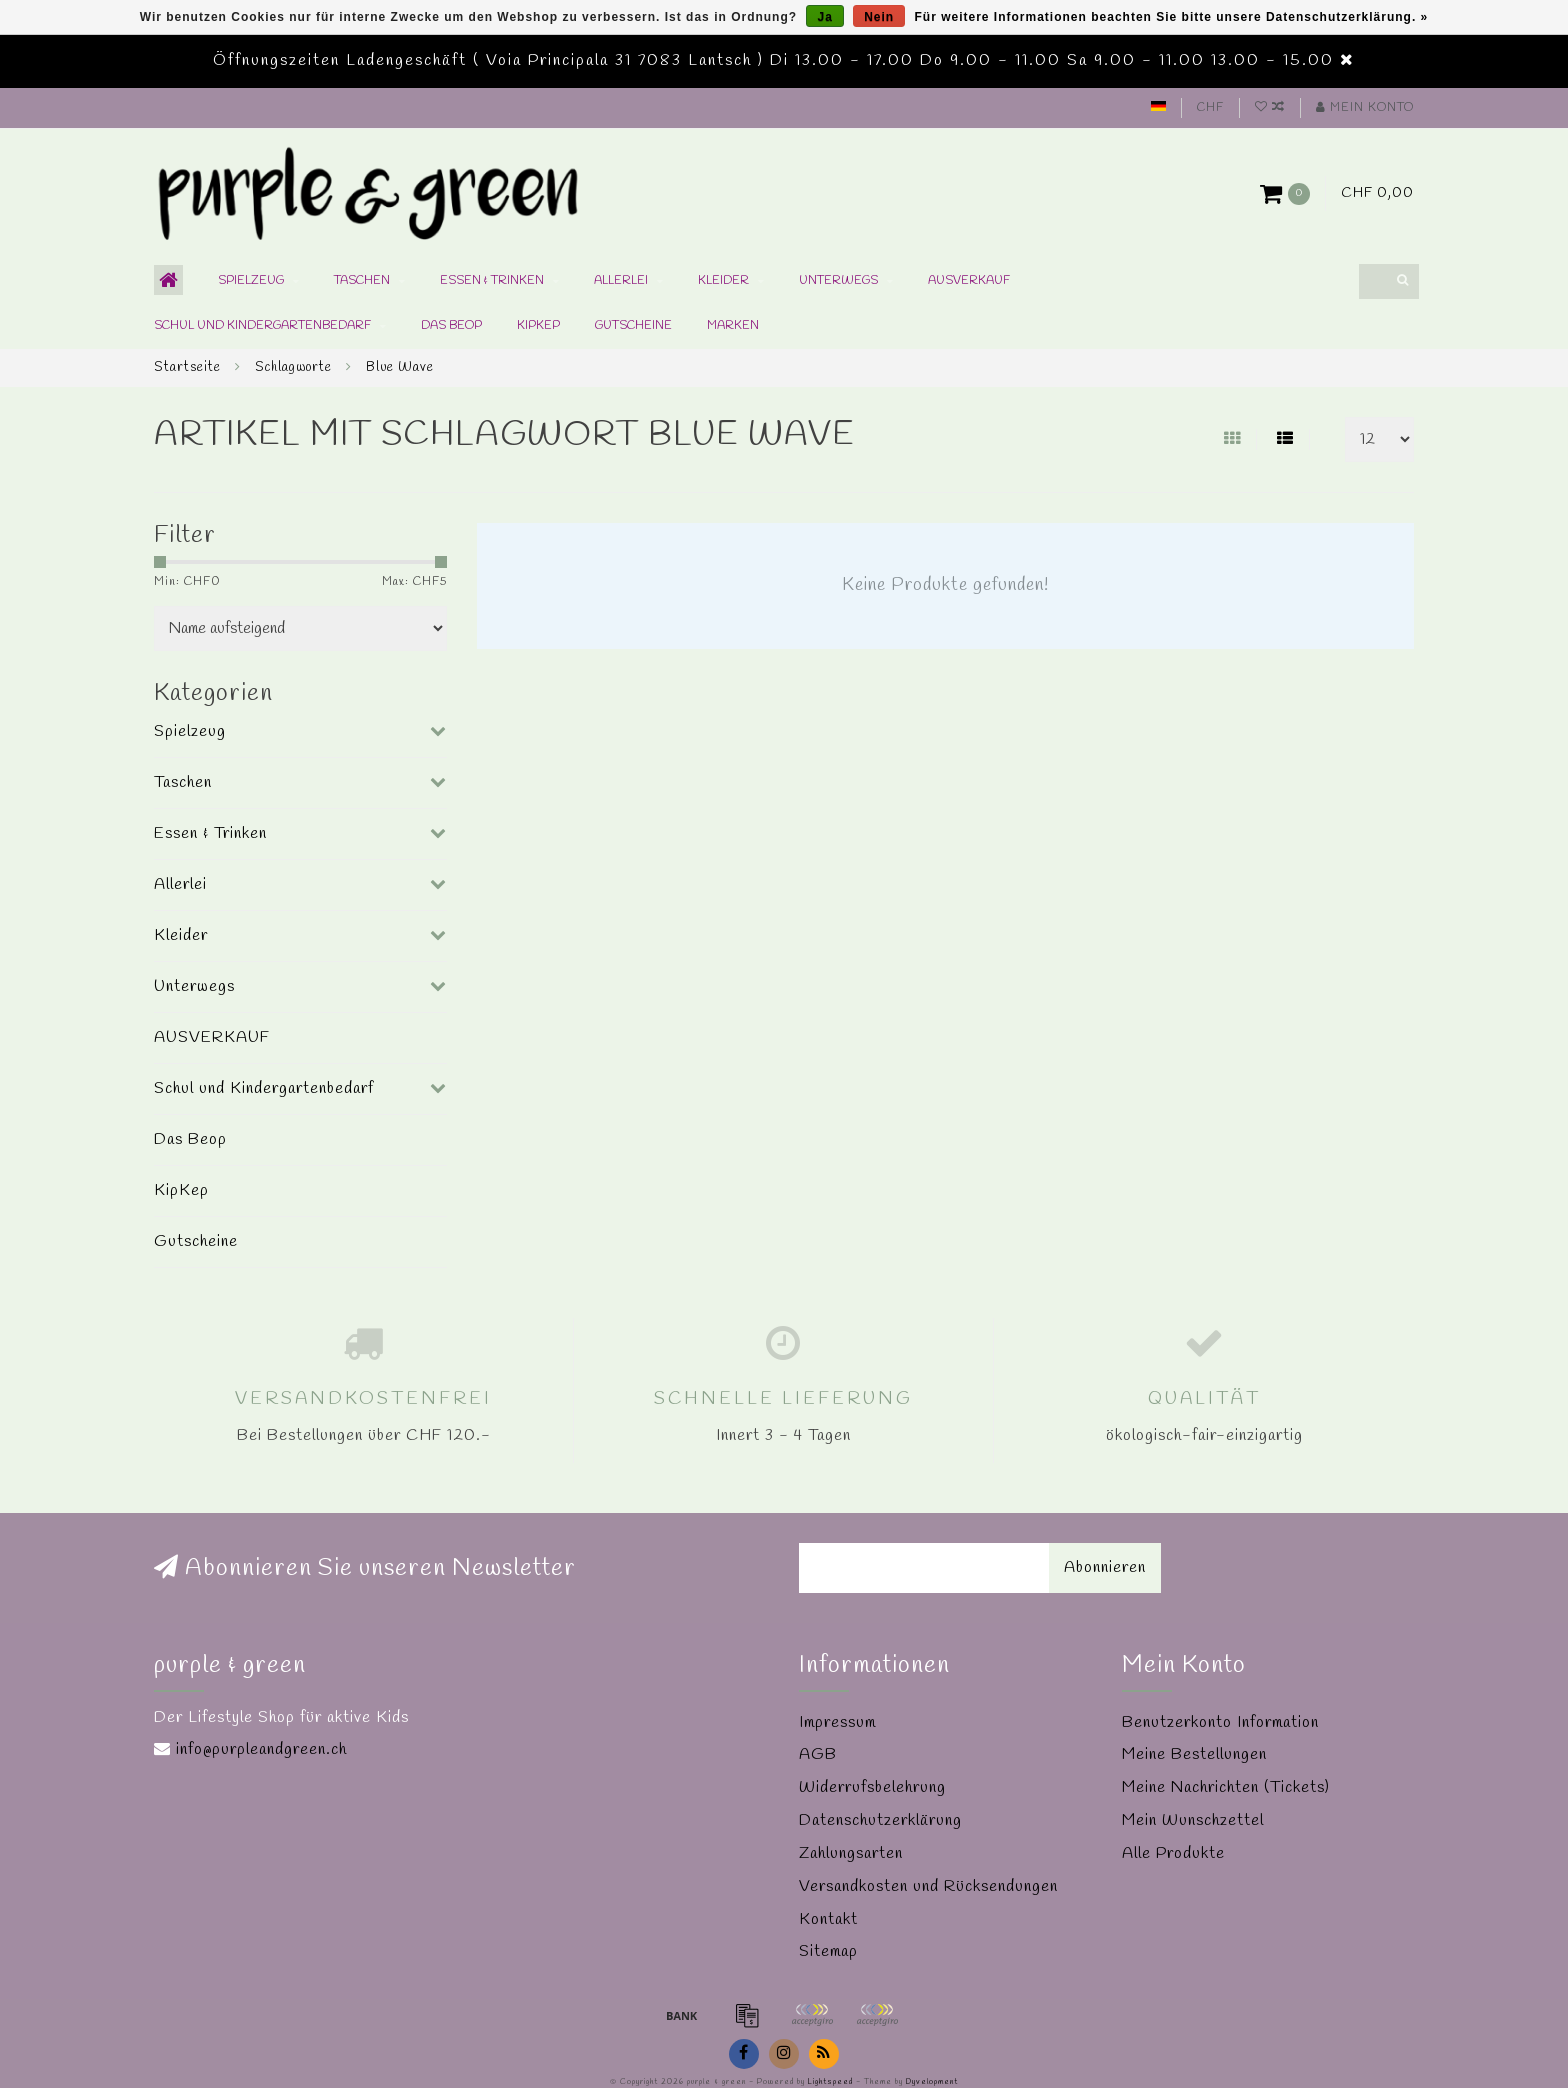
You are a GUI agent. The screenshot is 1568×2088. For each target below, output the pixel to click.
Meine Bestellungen (1194, 1754)
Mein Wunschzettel (1193, 1820)
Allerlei (621, 281)
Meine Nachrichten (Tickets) (1226, 1787)
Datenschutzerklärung (880, 1820)
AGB (818, 1754)
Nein (879, 17)
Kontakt (828, 1919)
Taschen (362, 281)
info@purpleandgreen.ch (261, 1749)
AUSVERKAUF (969, 281)
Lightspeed (830, 2082)
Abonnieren (1105, 1567)
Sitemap (828, 1951)
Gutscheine (633, 326)
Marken (733, 326)
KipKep (538, 326)
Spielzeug (251, 281)
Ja (824, 17)
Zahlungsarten (851, 1853)
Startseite (187, 367)
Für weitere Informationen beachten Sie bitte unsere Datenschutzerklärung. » (1172, 17)
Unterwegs (838, 281)
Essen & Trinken (492, 281)
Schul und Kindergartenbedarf (262, 326)
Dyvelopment (932, 2082)
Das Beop (451, 326)
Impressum (837, 1722)
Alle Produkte (1173, 1853)
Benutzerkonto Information (1220, 1722)
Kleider (723, 281)
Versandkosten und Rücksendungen (928, 1886)
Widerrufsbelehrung (872, 1787)
